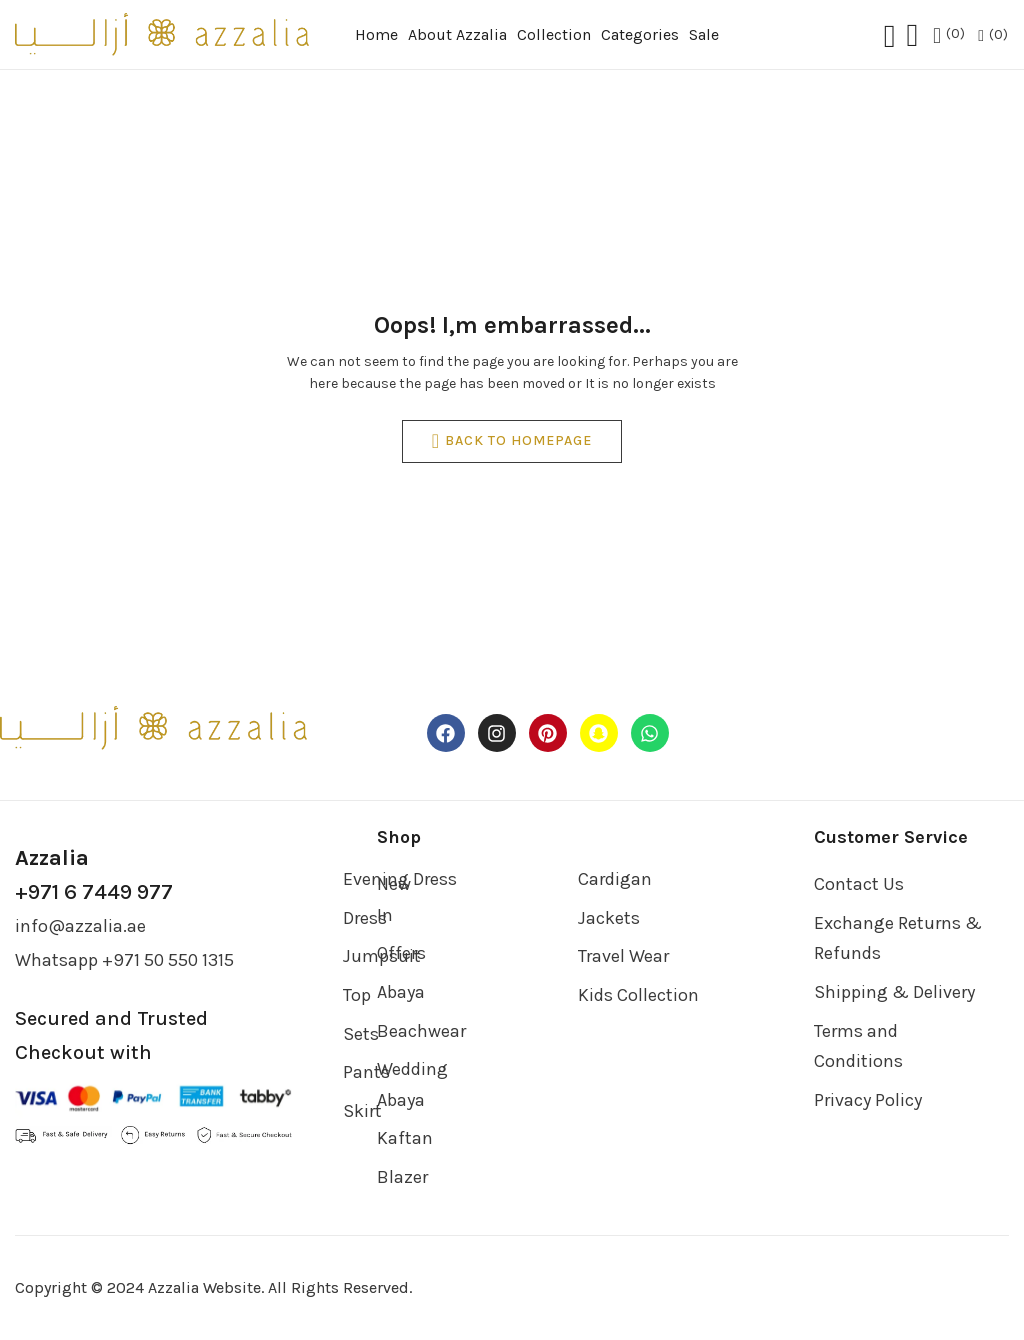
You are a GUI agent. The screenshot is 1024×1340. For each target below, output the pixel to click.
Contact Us (859, 884)
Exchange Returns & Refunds (898, 938)
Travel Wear (623, 956)
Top (357, 995)
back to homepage (512, 441)
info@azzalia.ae (80, 926)
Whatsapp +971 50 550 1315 (124, 960)
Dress (365, 918)
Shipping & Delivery (894, 992)
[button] (993, 35)
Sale (704, 34)
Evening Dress (400, 879)
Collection (554, 34)
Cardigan (615, 879)
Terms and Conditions (858, 1046)
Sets (361, 1034)
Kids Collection (638, 995)
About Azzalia (457, 34)
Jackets (609, 918)
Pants (366, 1072)
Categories (640, 34)
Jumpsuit (382, 956)
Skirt (362, 1111)
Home (376, 34)
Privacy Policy (868, 1100)
